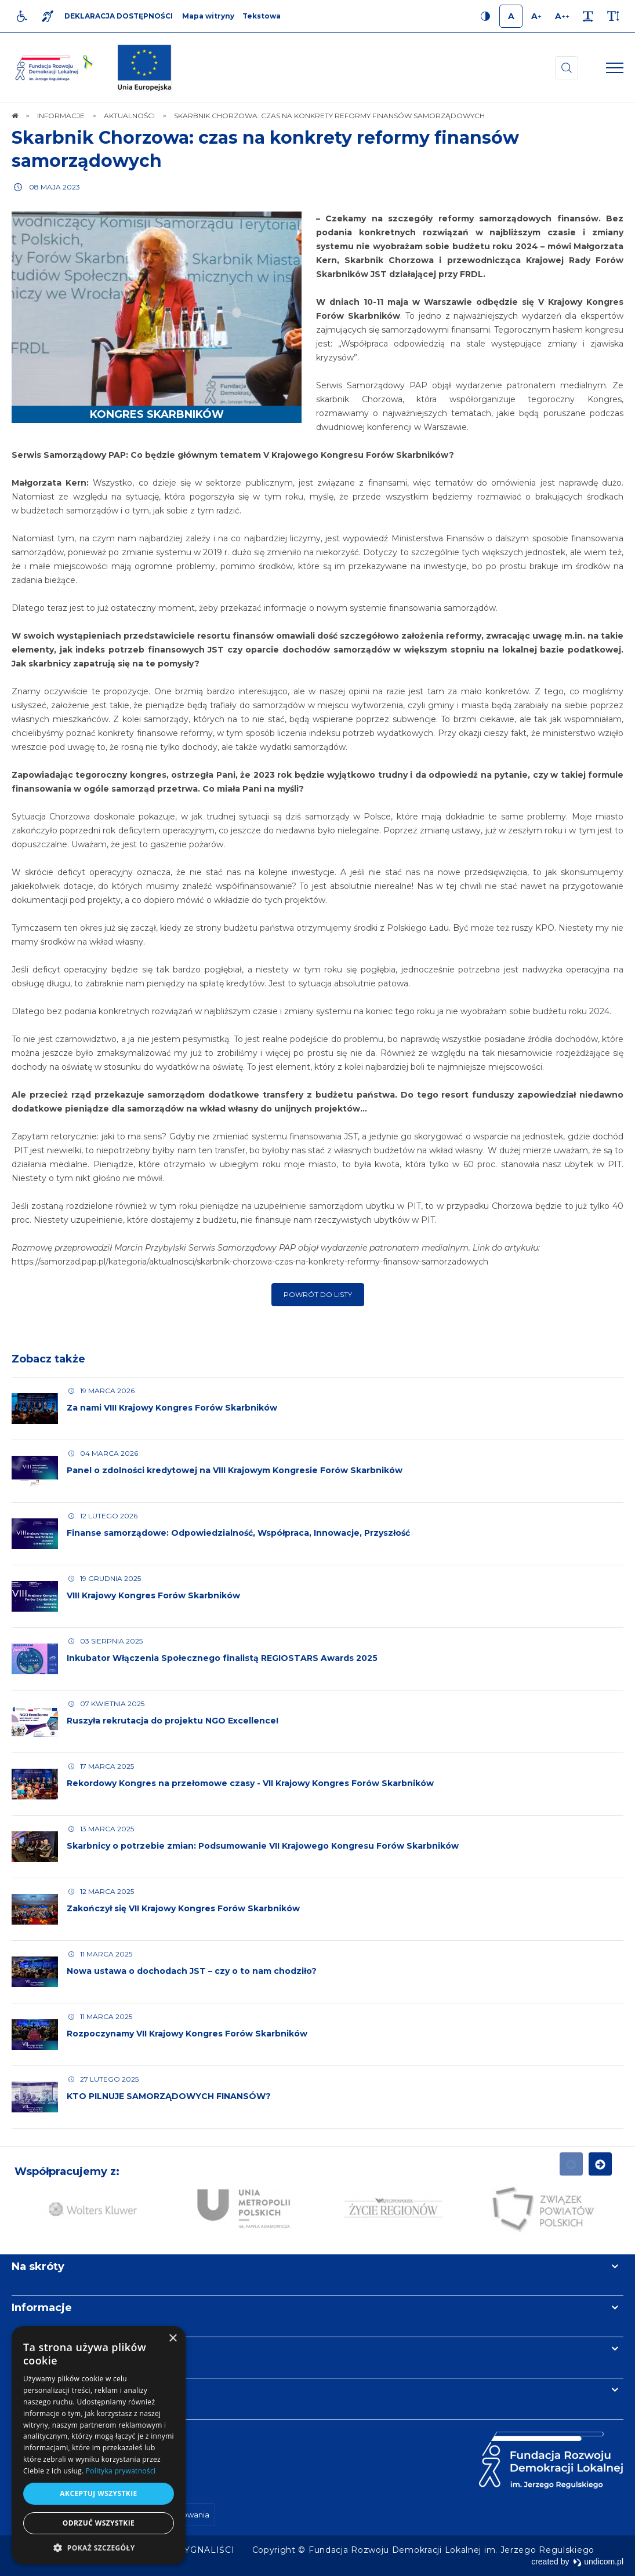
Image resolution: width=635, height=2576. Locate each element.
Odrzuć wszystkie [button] (99, 2523)
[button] (98, 2547)
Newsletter (42, 2348)
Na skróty (38, 2266)
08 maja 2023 (54, 187)
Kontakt (34, 2390)
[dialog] (99, 2445)
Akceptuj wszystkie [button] (98, 2493)
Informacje (42, 2307)
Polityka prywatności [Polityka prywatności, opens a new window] (120, 2471)
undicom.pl (598, 2561)
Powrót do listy (318, 1294)
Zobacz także (48, 1359)
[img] (144, 68)
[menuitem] (207, 2550)
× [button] (172, 2338)
